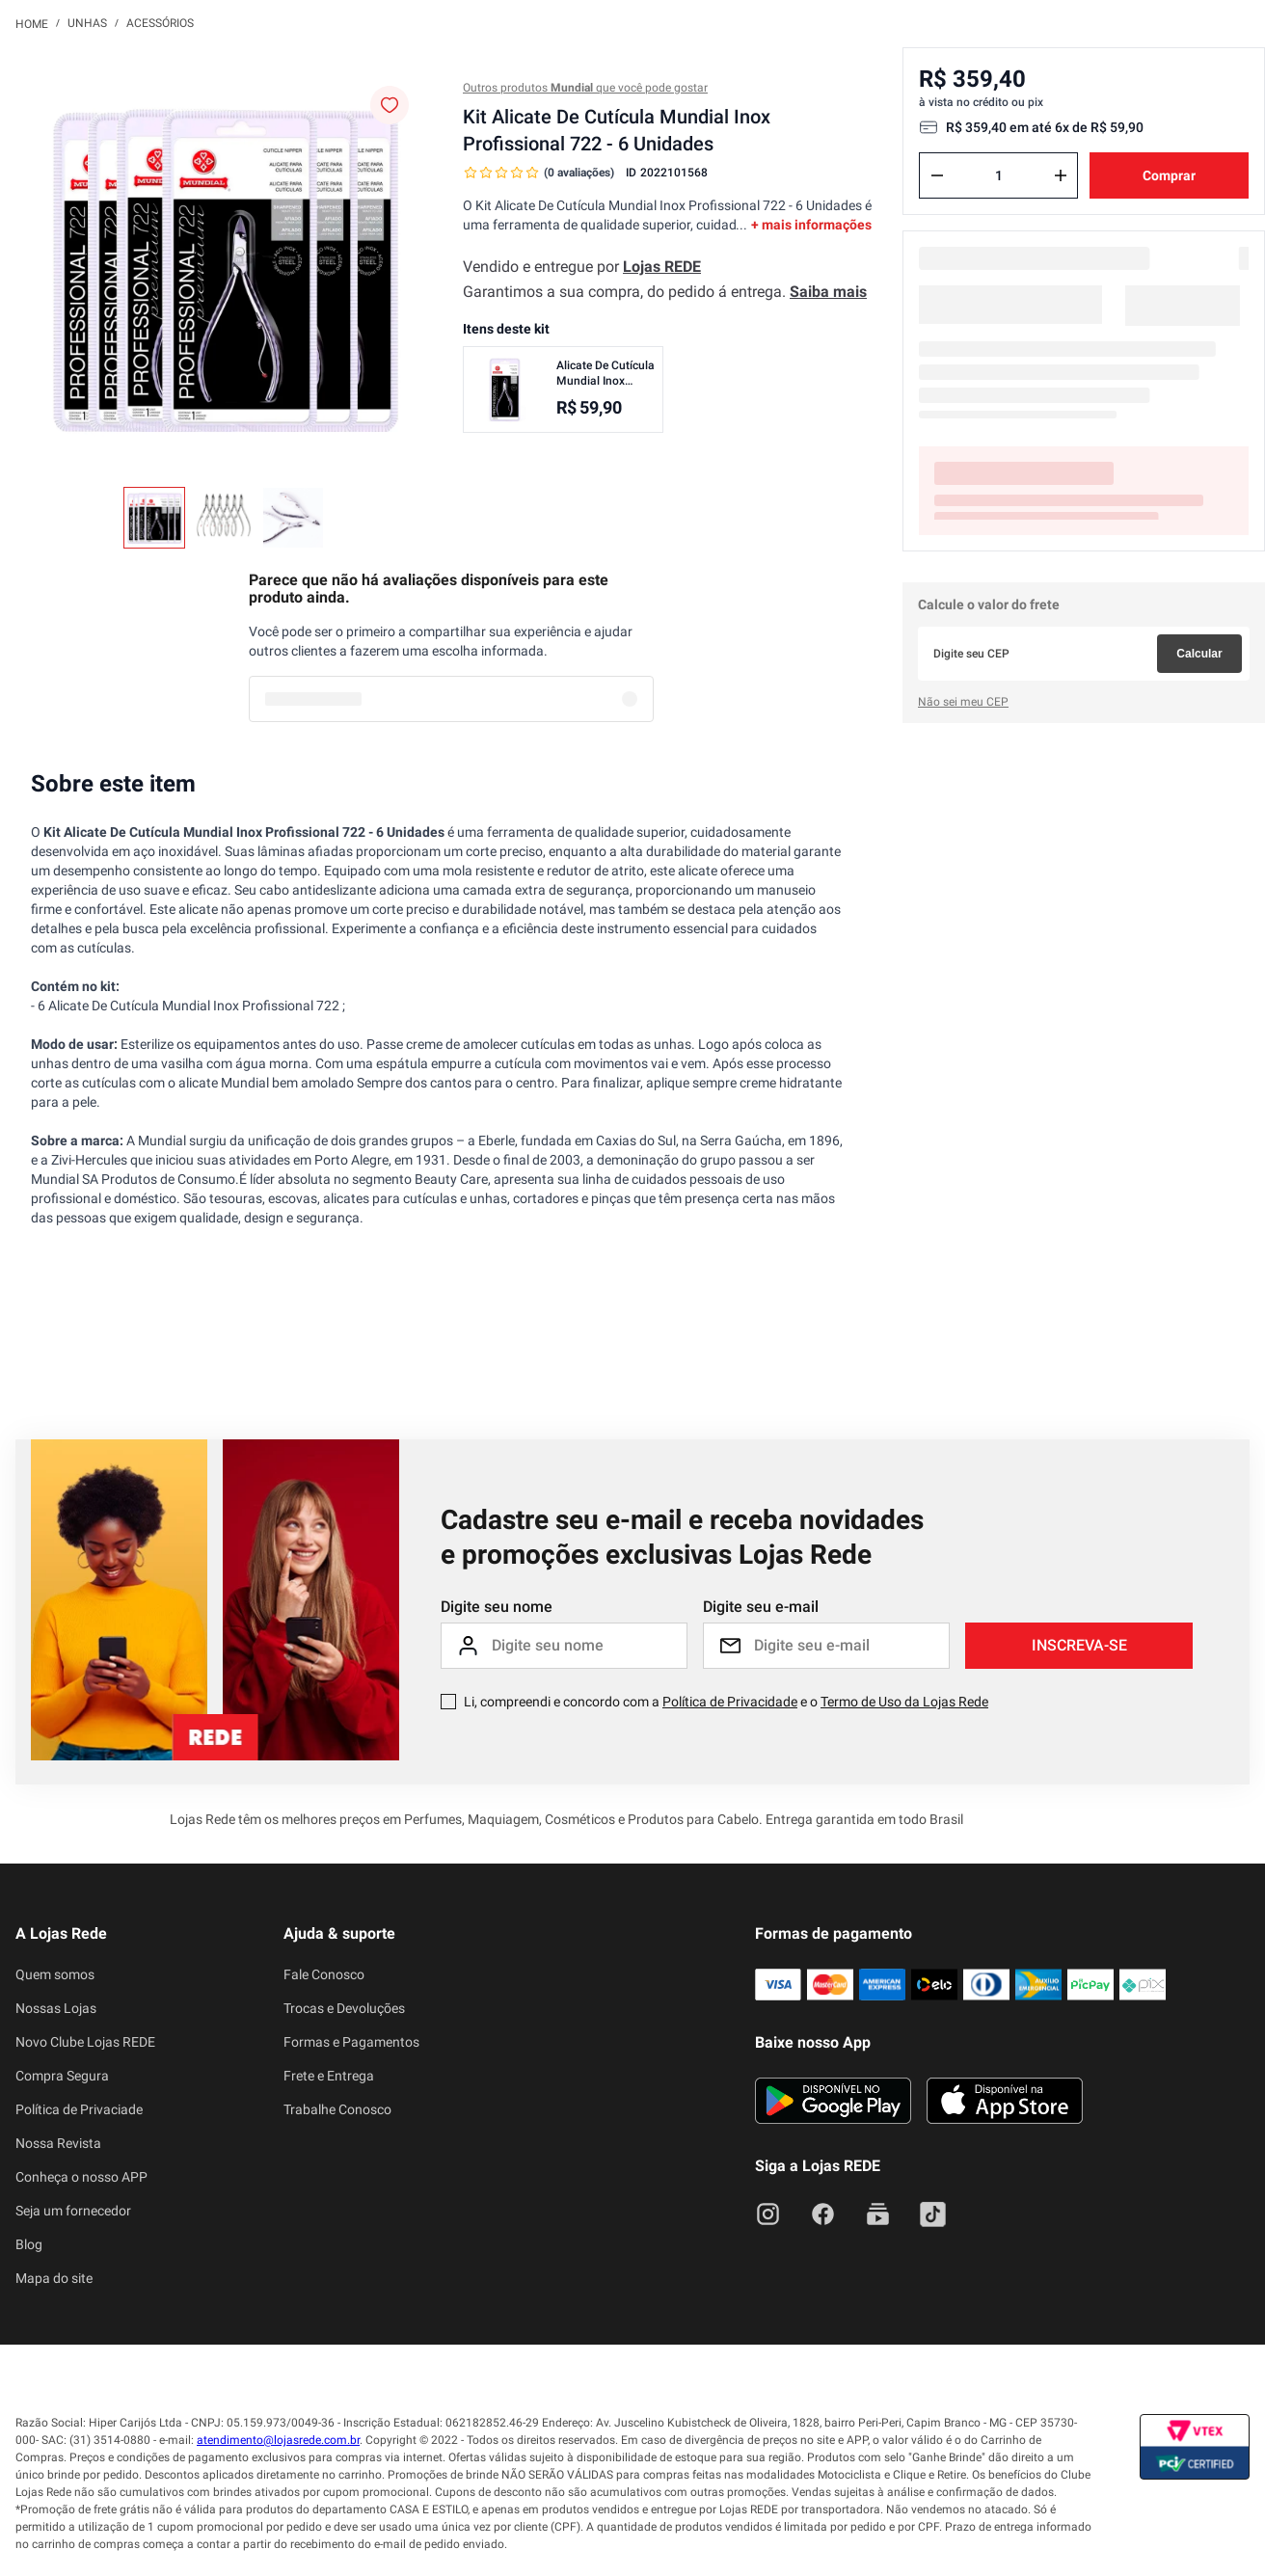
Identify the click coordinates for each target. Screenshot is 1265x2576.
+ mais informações (811, 224)
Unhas (87, 23)
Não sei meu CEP (963, 702)
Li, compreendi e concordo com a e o (726, 1701)
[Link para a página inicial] (31, 23)
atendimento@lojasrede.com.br (278, 2440)
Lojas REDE (662, 266)
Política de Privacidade (729, 1701)
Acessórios (160, 23)
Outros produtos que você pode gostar (585, 87)
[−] (937, 175)
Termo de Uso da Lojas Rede (904, 1701)
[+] (1060, 175)
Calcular (1199, 653)
